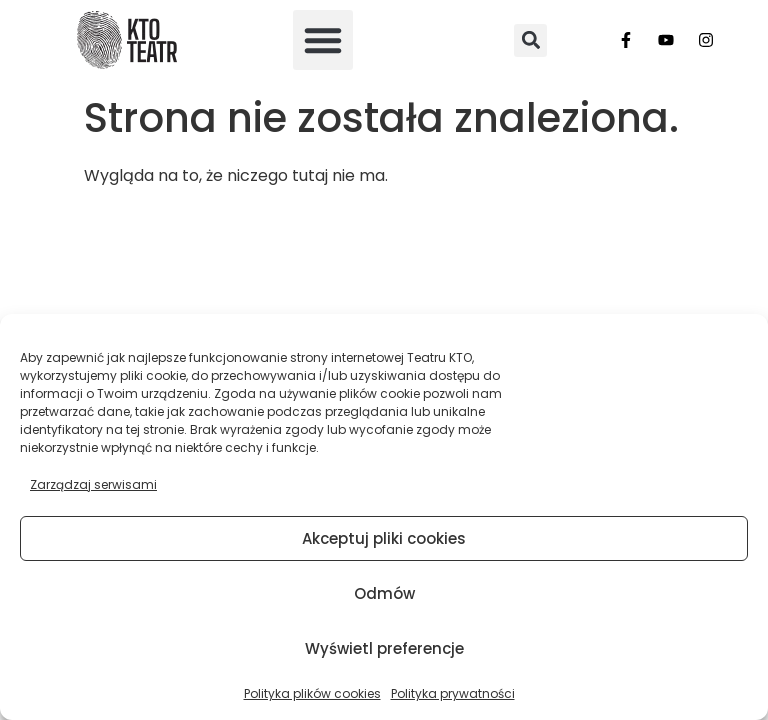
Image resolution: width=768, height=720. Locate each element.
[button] (323, 40)
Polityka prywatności (453, 693)
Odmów (384, 593)
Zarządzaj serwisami (93, 484)
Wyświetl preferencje (384, 648)
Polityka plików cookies (312, 693)
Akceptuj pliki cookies (384, 538)
